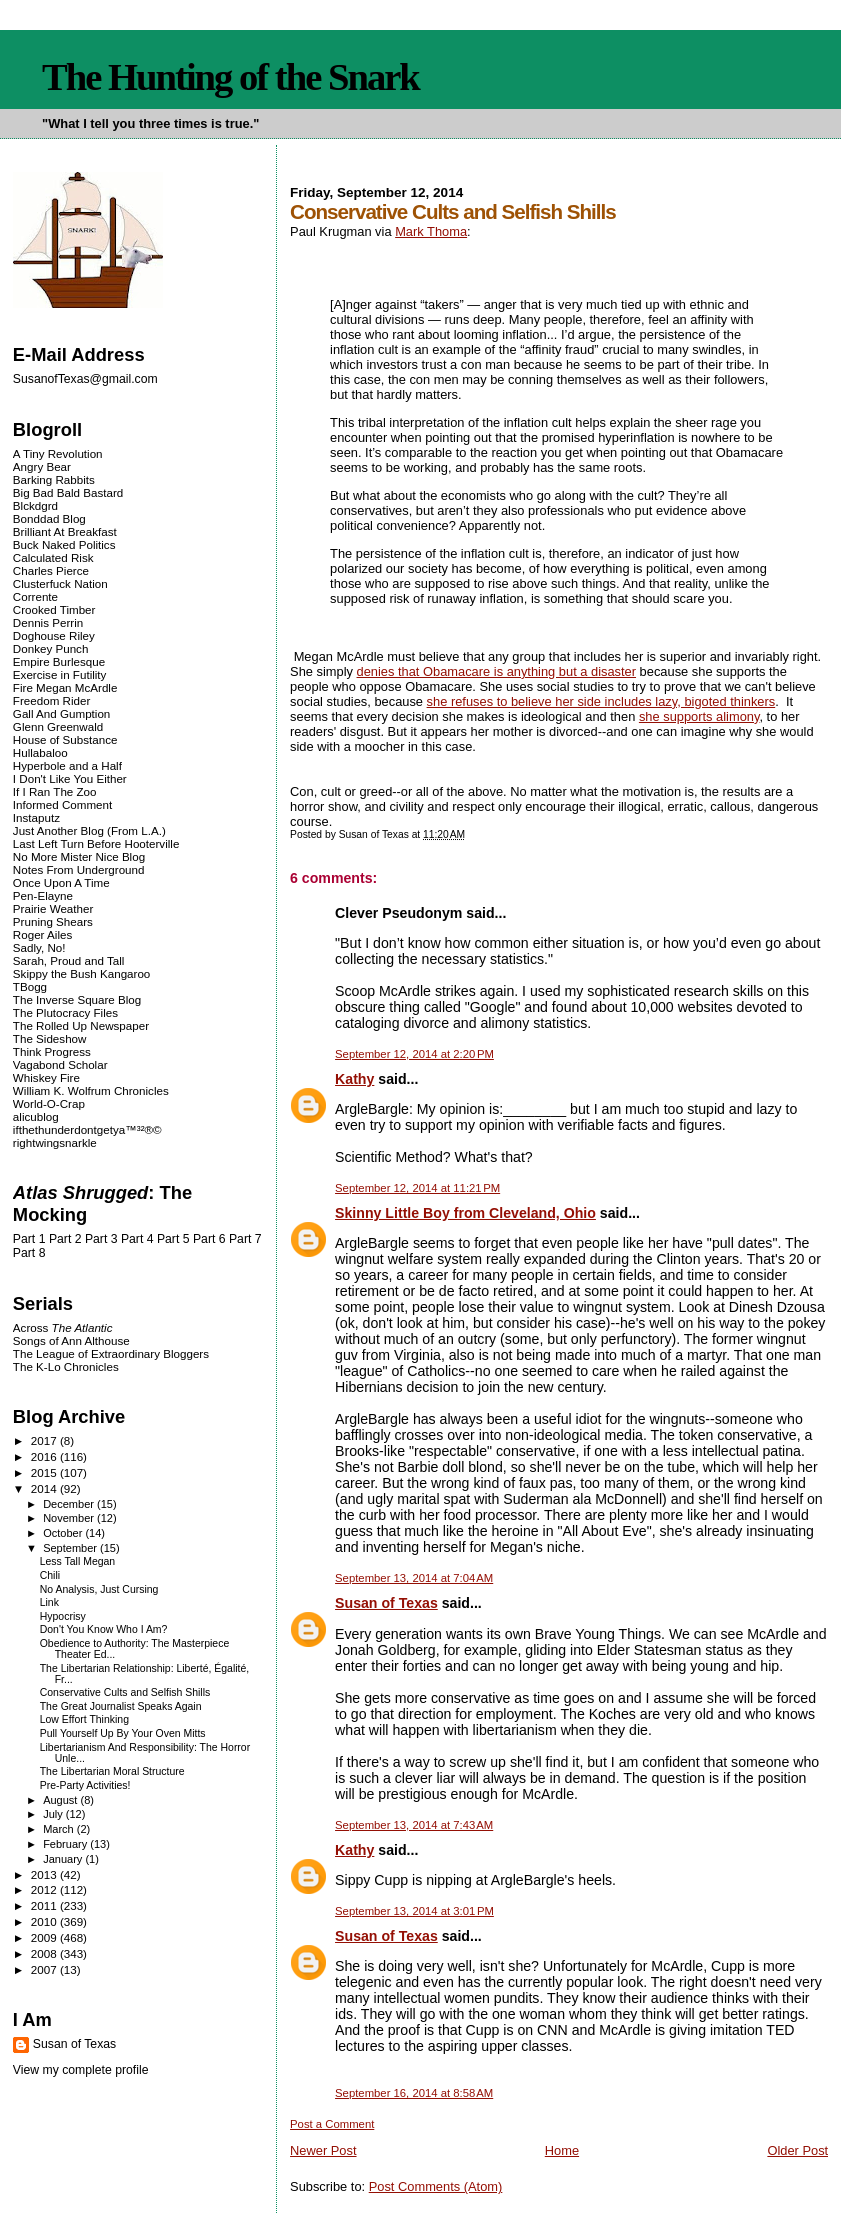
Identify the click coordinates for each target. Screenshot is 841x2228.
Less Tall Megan (77, 1561)
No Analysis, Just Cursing (99, 1589)
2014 (45, 1488)
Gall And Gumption (61, 713)
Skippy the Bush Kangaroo (81, 973)
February (66, 1844)
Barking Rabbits (54, 479)
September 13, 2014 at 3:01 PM (414, 1911)
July (54, 1814)
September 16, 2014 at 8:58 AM (414, 2093)
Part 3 (101, 1239)
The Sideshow (50, 1038)
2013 (45, 1874)
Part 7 (245, 1239)
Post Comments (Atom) (436, 2186)
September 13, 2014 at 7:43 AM (414, 1825)
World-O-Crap (49, 1103)
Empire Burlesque (59, 661)
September (71, 1548)
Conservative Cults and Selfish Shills (125, 1692)
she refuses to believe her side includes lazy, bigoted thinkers (601, 701)
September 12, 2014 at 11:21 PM (417, 1188)
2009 (45, 1937)
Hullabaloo (40, 752)
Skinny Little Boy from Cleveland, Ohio (465, 1213)
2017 (45, 1440)
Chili (50, 1575)
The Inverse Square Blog (77, 999)
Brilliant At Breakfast (65, 531)
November (70, 1518)
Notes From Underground (79, 869)
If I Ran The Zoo (55, 791)
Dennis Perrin (48, 622)
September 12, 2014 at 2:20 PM (414, 1054)
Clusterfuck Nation (60, 583)
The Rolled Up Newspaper (81, 1025)
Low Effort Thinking (84, 1719)
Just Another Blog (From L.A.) (89, 830)
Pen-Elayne (43, 895)
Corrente (35, 596)
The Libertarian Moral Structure (112, 1771)
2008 (45, 1953)
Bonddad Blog (49, 518)
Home (562, 2150)
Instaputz (36, 817)
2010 (45, 1921)
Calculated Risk (53, 557)
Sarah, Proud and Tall (68, 960)
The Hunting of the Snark (230, 77)
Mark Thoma (431, 231)
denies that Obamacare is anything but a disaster (497, 671)
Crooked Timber (54, 609)
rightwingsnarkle (55, 1142)
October (64, 1533)
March (60, 1829)
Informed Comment (62, 804)
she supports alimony (699, 716)
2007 (45, 1969)
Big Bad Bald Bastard (68, 492)
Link (49, 1602)
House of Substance (65, 739)
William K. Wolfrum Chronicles (91, 1090)
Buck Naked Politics (64, 544)
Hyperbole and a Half (67, 765)
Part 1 (29, 1239)
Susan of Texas (386, 1603)
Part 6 (209, 1239)
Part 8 (29, 1253)
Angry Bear (42, 466)
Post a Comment (332, 2124)
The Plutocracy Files (65, 1012)
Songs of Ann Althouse (71, 1340)
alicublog (36, 1116)
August (61, 1800)
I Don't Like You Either (70, 778)
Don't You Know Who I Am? (104, 1629)
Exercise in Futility (60, 674)
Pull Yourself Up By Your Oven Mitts (123, 1733)
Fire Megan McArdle (65, 687)
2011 (45, 1905)
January (64, 1859)
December (70, 1504)
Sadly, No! (39, 947)
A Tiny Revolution (58, 453)
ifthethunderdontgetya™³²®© (87, 1129)
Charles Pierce (51, 570)
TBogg (30, 986)
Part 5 (173, 1239)
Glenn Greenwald (58, 726)
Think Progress (52, 1051)
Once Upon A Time (61, 882)
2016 (45, 1456)
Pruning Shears (53, 921)
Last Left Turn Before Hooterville (96, 843)
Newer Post (323, 2150)
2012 (45, 1889)
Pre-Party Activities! (85, 1785)
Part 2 (65, 1239)
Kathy (354, 1079)
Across (63, 1327)
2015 (45, 1472)
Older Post (797, 2150)
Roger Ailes (42, 934)
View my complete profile (81, 2070)
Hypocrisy (63, 1616)
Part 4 (137, 1239)
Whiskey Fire (46, 1077)
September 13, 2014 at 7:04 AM (414, 1578)
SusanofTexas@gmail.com (85, 379)
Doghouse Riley (54, 635)
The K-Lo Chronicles (66, 1366)
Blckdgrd (35, 505)
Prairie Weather (53, 908)
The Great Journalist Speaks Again (121, 1706)
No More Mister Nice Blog (79, 856)
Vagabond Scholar (60, 1064)
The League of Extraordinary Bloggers (111, 1353)
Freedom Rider (51, 700)
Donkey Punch (51, 648)
